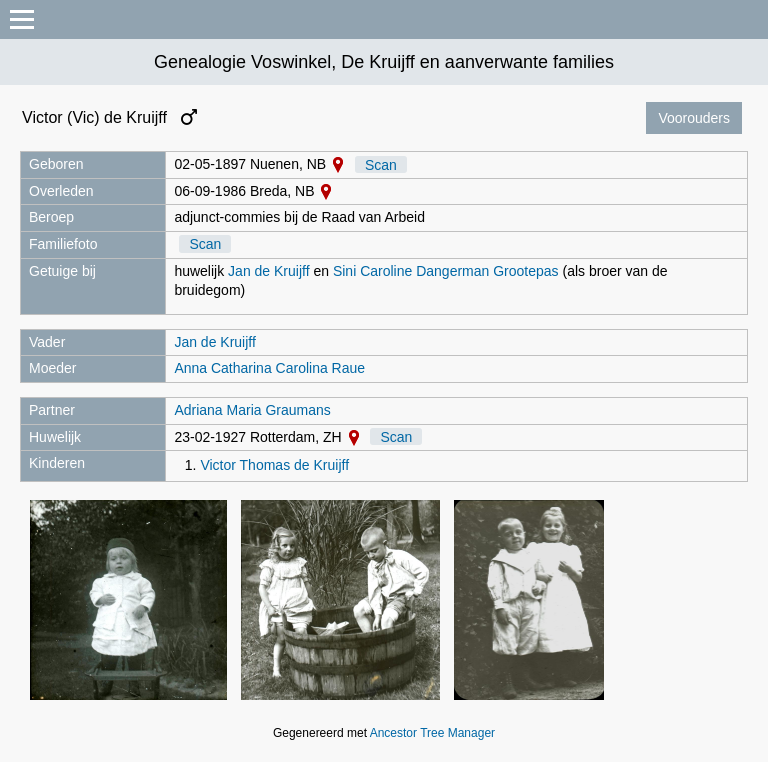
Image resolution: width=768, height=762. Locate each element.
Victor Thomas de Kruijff (274, 465)
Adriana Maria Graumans (252, 410)
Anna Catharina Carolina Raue (269, 368)
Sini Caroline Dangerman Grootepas (446, 271)
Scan (381, 164)
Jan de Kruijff (268, 271)
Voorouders (694, 118)
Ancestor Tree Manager (432, 733)
